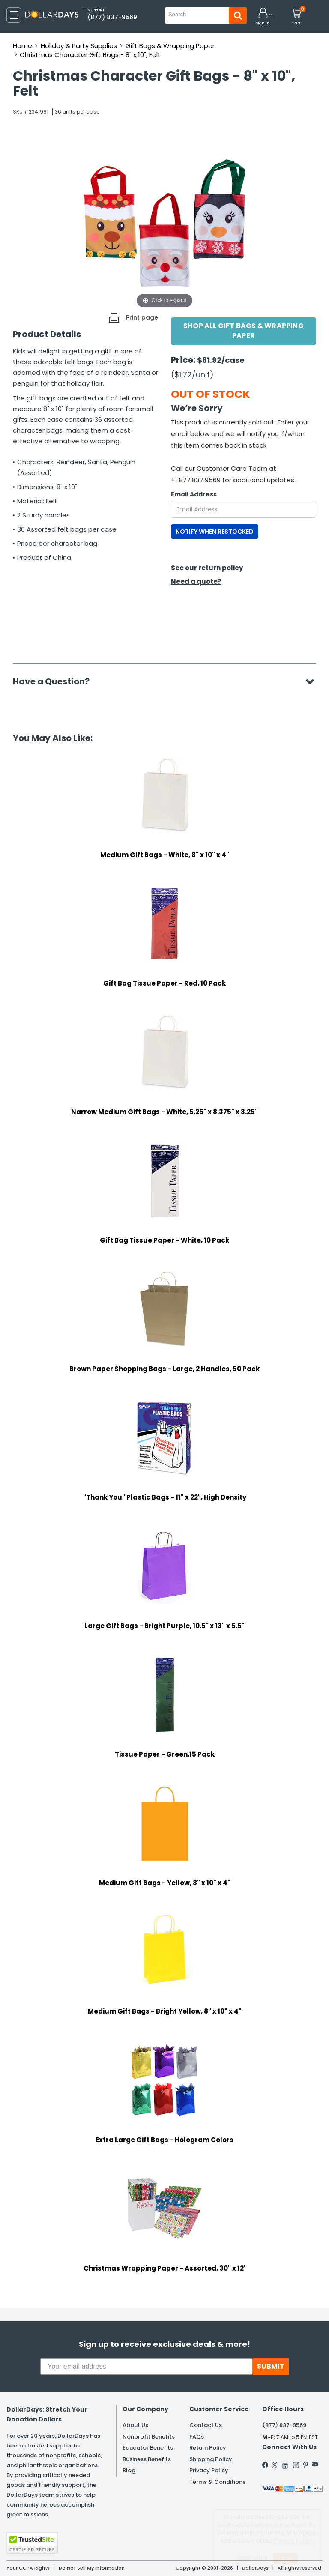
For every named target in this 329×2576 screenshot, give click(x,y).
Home (22, 45)
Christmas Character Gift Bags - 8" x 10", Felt (90, 54)
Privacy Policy (208, 2470)
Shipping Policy (210, 2459)
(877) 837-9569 (112, 17)
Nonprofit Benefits (149, 2437)
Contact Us (205, 2425)
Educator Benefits (148, 2448)
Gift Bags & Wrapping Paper (170, 45)
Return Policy (207, 2448)
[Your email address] (146, 2366)
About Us (135, 2425)
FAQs (196, 2437)
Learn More (252, 2558)
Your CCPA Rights (28, 2567)
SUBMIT (270, 2366)
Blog (129, 2470)
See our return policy (207, 567)
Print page (142, 317)
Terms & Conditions (217, 2482)
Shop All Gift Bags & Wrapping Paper (243, 331)
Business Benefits (147, 2459)
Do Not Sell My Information (92, 2567)
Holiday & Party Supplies (79, 45)
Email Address (194, 494)
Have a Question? (55, 681)
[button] (263, 17)
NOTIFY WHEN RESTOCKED (215, 531)
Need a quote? (196, 581)
